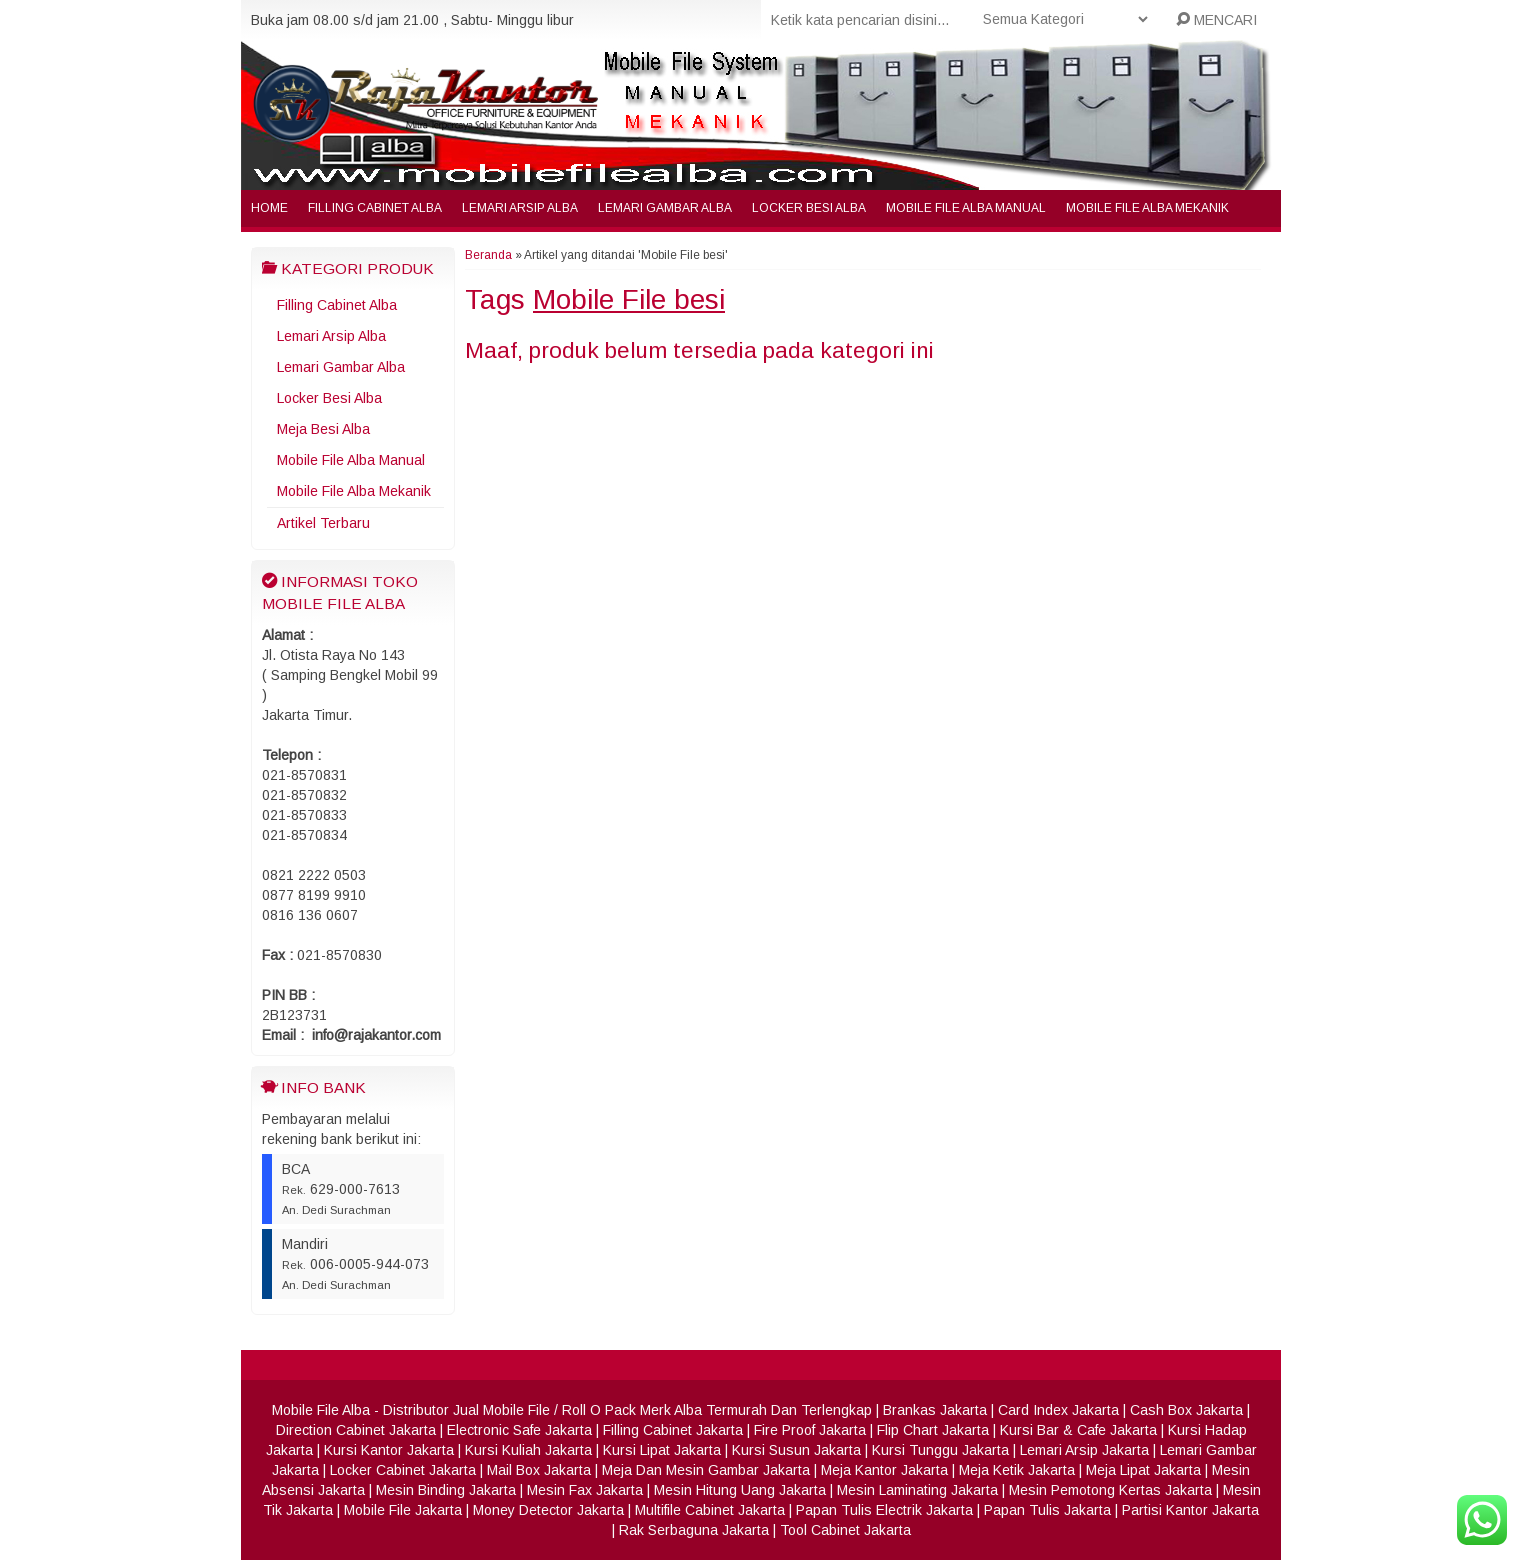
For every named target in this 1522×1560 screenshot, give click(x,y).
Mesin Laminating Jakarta (917, 1490)
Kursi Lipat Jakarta (662, 1450)
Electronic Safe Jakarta (519, 1430)
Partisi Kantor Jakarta (1190, 1510)
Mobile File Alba (321, 1410)
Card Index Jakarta (1058, 1410)
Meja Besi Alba (323, 429)
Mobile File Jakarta (403, 1510)
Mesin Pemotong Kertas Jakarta (1110, 1490)
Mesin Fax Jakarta (585, 1490)
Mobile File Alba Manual (966, 208)
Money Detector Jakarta (548, 1510)
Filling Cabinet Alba (375, 208)
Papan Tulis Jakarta (1047, 1510)
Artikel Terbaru (323, 523)
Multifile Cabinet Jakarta (710, 1510)
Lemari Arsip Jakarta (1084, 1450)
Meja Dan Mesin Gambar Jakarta (706, 1470)
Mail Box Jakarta (539, 1470)
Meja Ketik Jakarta (1017, 1470)
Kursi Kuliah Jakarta (528, 1450)
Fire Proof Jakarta (810, 1430)
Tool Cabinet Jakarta (845, 1530)
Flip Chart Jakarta (933, 1430)
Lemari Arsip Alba (520, 208)
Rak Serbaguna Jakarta (694, 1530)
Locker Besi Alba (809, 208)
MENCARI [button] (1216, 20)
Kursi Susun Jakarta (796, 1450)
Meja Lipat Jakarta (1143, 1470)
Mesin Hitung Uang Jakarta (740, 1490)
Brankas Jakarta (935, 1410)
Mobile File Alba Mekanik (1147, 208)
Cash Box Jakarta (1186, 1410)
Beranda (488, 255)
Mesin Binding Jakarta (446, 1490)
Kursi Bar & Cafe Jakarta (1078, 1430)
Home (269, 208)
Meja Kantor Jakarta (884, 1470)
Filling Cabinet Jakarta (673, 1430)
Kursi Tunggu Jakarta (940, 1450)
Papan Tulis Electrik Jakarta (884, 1510)
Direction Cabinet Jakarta (356, 1430)
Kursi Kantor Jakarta (389, 1450)
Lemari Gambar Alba (665, 208)
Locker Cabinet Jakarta (403, 1470)
